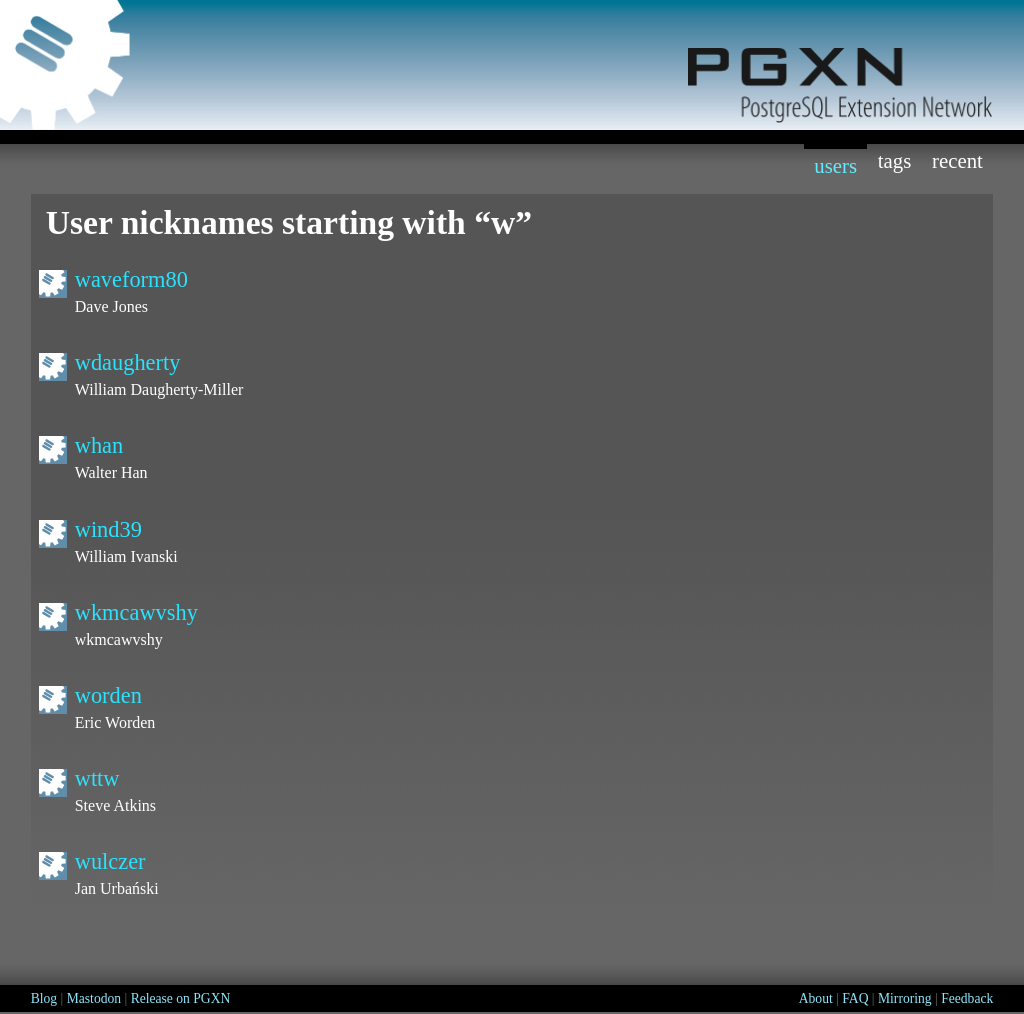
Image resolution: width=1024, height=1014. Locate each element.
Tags (895, 160)
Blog (44, 998)
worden (108, 695)
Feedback (967, 998)
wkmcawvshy (136, 612)
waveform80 (131, 279)
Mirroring (905, 998)
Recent (957, 160)
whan (99, 445)
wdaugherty (128, 362)
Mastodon (94, 998)
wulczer (110, 861)
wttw (97, 778)
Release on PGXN (181, 998)
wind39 (108, 529)
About (816, 998)
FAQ (855, 998)
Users (835, 165)
